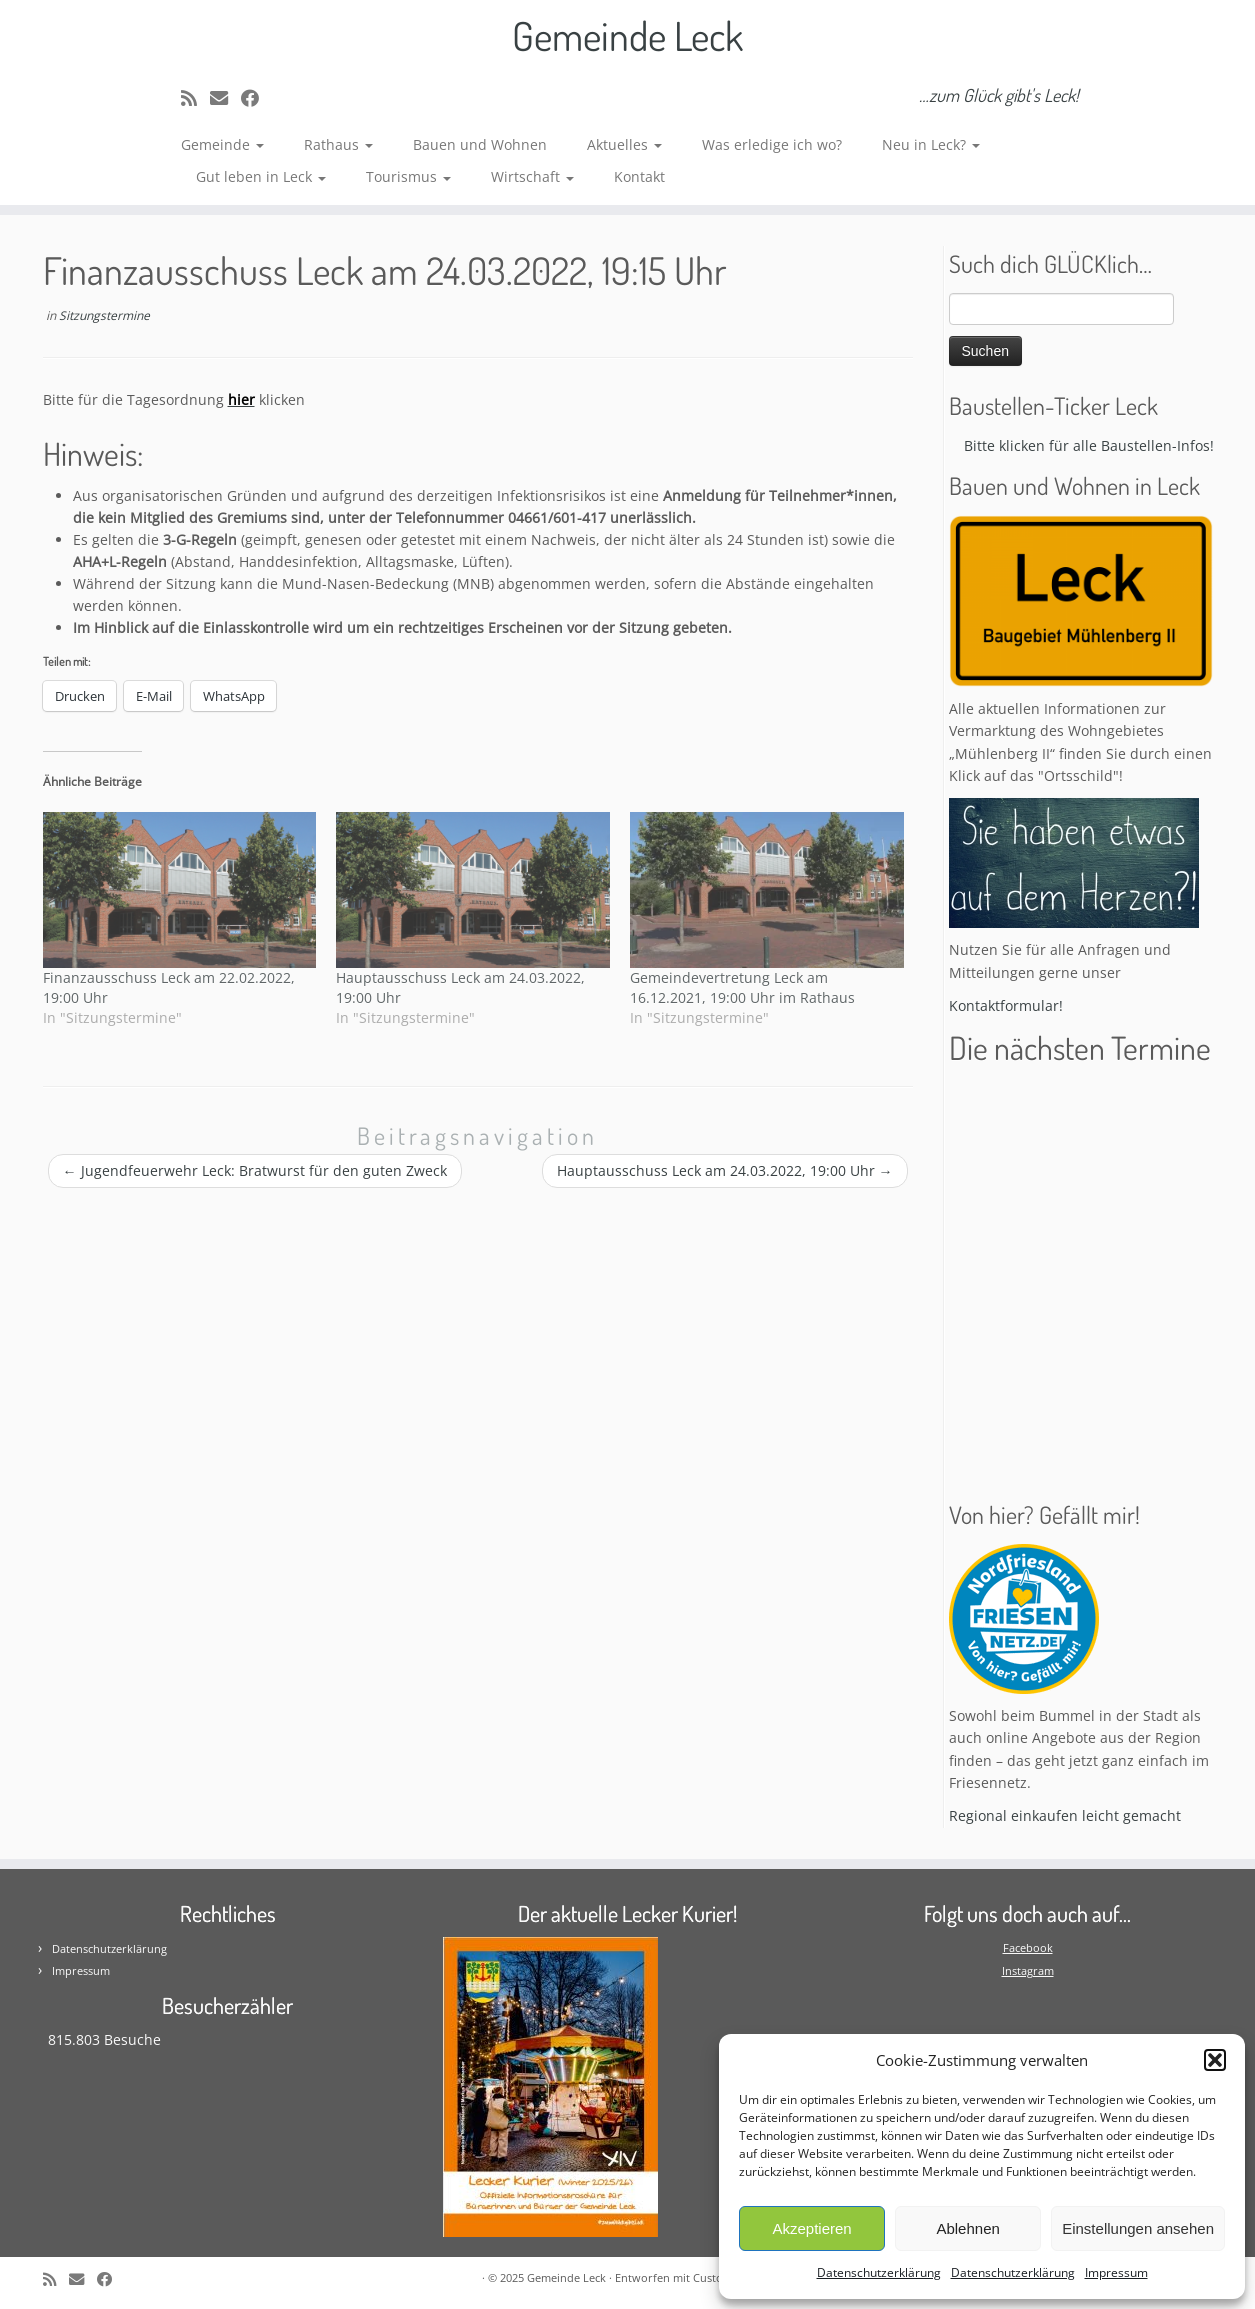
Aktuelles (624, 144)
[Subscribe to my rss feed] (195, 98)
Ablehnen (967, 2228)
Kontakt (639, 176)
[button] (1215, 2060)
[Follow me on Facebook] (256, 98)
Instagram (1028, 1970)
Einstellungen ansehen (1138, 2228)
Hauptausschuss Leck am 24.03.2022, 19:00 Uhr (725, 1170)
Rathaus (338, 144)
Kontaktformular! (1006, 1005)
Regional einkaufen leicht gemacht (1065, 1815)
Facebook (1028, 1947)
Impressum (1116, 2272)
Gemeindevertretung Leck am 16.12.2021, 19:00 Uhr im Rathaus (742, 987)
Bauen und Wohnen (480, 144)
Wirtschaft (532, 176)
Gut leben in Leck (261, 176)
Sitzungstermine (104, 315)
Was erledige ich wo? (772, 144)
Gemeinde (222, 144)
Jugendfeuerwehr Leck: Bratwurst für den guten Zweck (255, 1170)
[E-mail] (225, 98)
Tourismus (408, 176)
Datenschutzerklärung (879, 2272)
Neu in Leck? (931, 144)
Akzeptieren (811, 2228)
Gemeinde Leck (627, 35)
